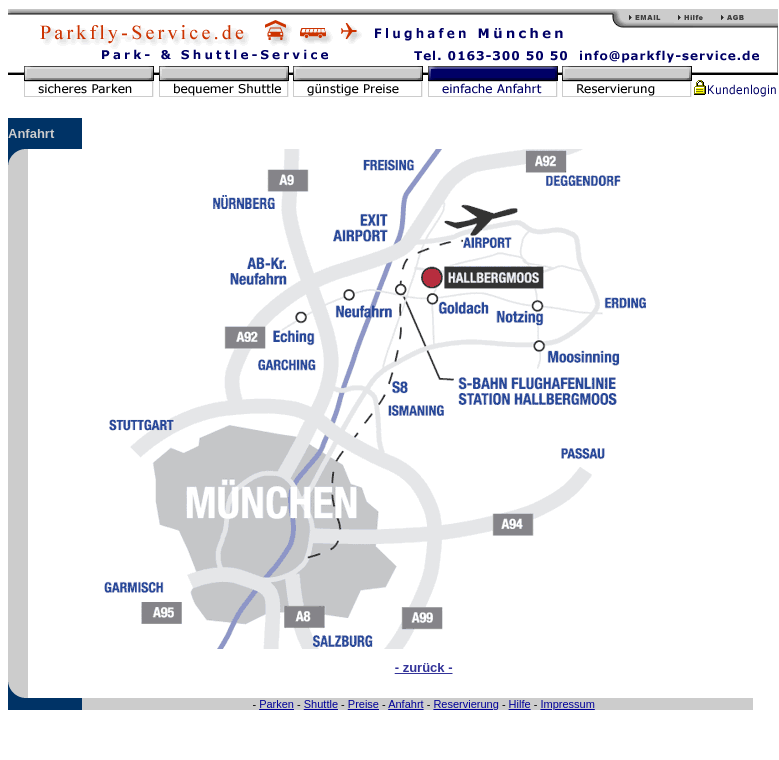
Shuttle (321, 704)
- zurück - (424, 667)
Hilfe (520, 704)
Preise (363, 704)
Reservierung (465, 704)
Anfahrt (405, 704)
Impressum (567, 704)
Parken (276, 704)
